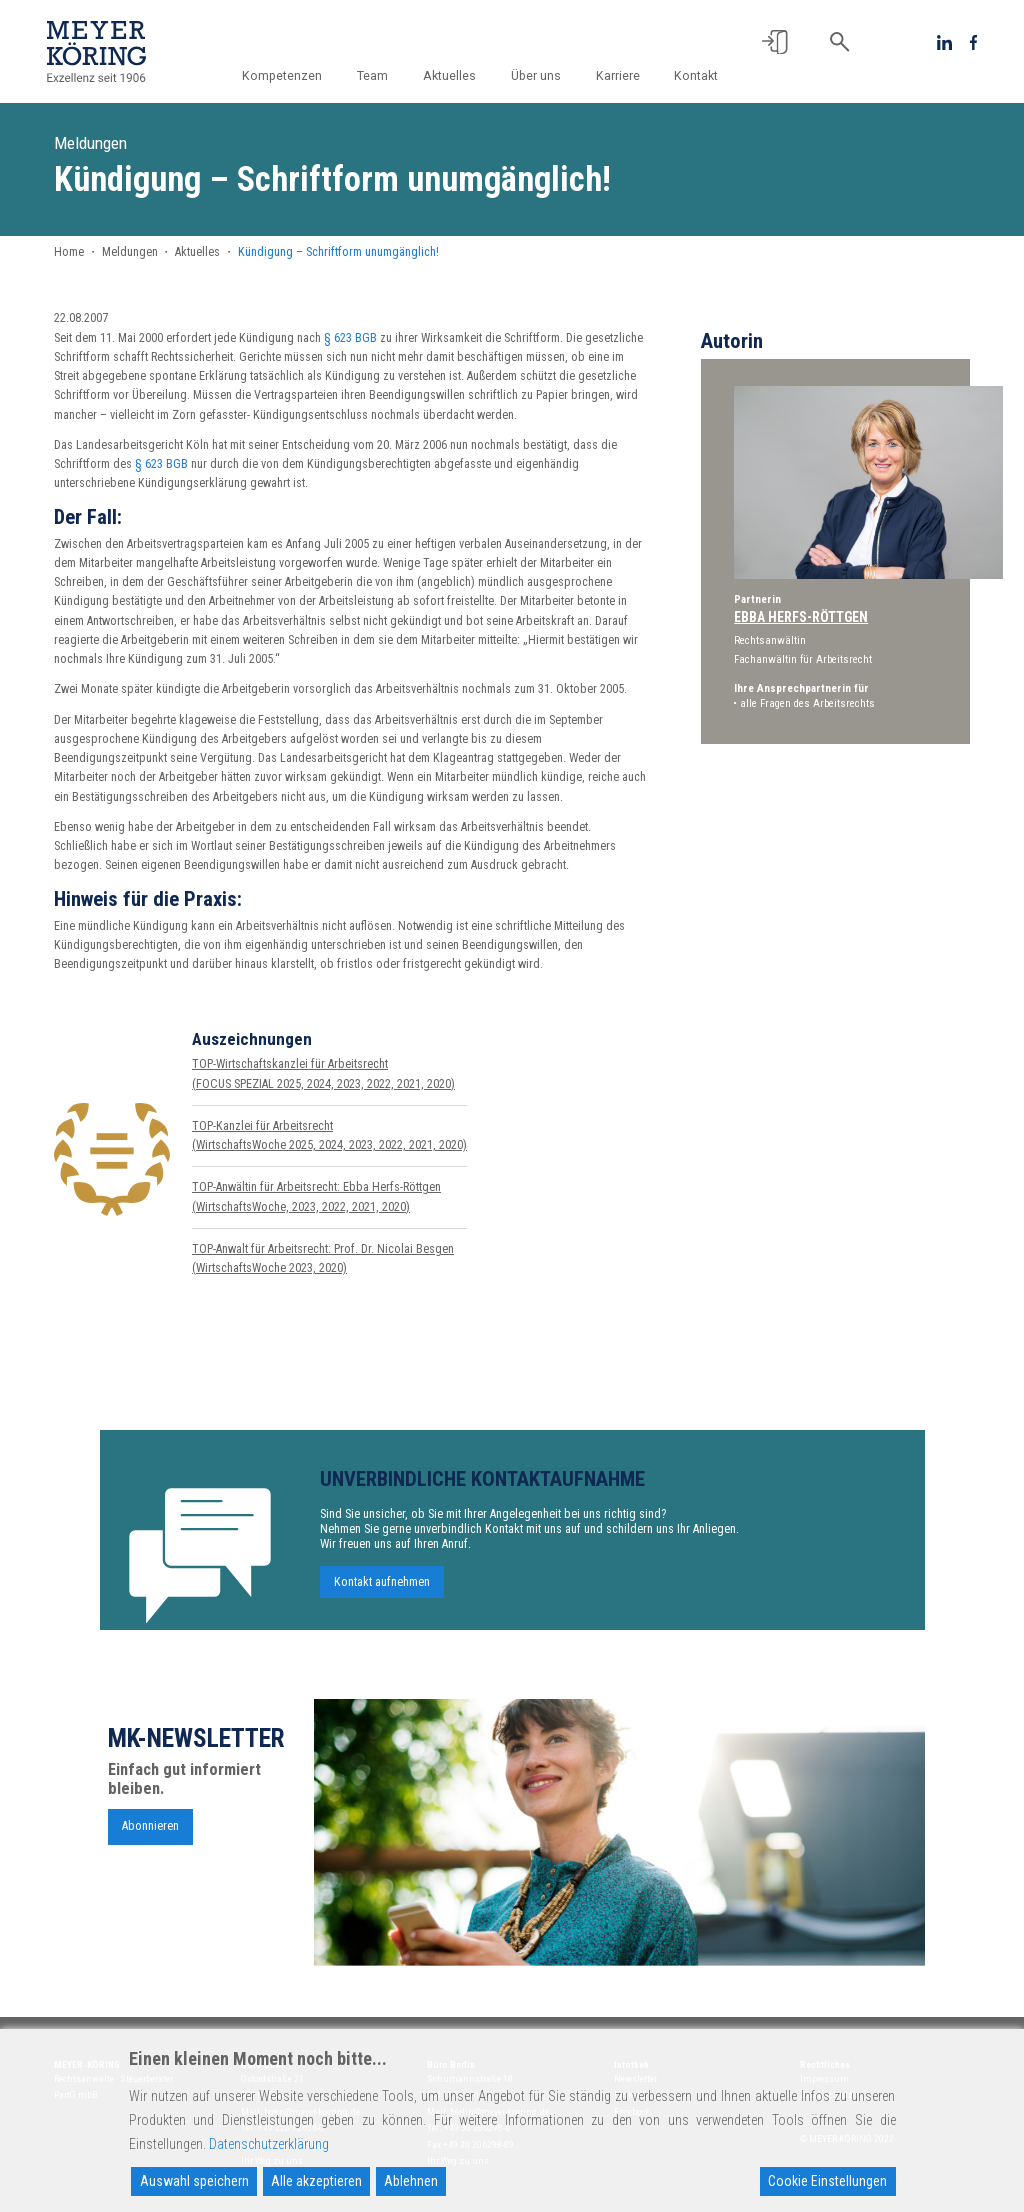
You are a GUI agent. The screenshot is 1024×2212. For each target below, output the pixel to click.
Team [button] (372, 76)
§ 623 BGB (350, 338)
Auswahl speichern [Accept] (194, 2181)
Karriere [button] (618, 76)
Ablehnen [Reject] (411, 2181)
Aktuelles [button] (449, 76)
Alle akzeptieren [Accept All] (316, 2181)
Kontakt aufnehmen (382, 1588)
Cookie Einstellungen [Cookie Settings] (827, 2181)
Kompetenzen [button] (282, 76)
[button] (775, 42)
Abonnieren (150, 1831)
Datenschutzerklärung (269, 2144)
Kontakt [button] (696, 76)
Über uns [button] (536, 76)
